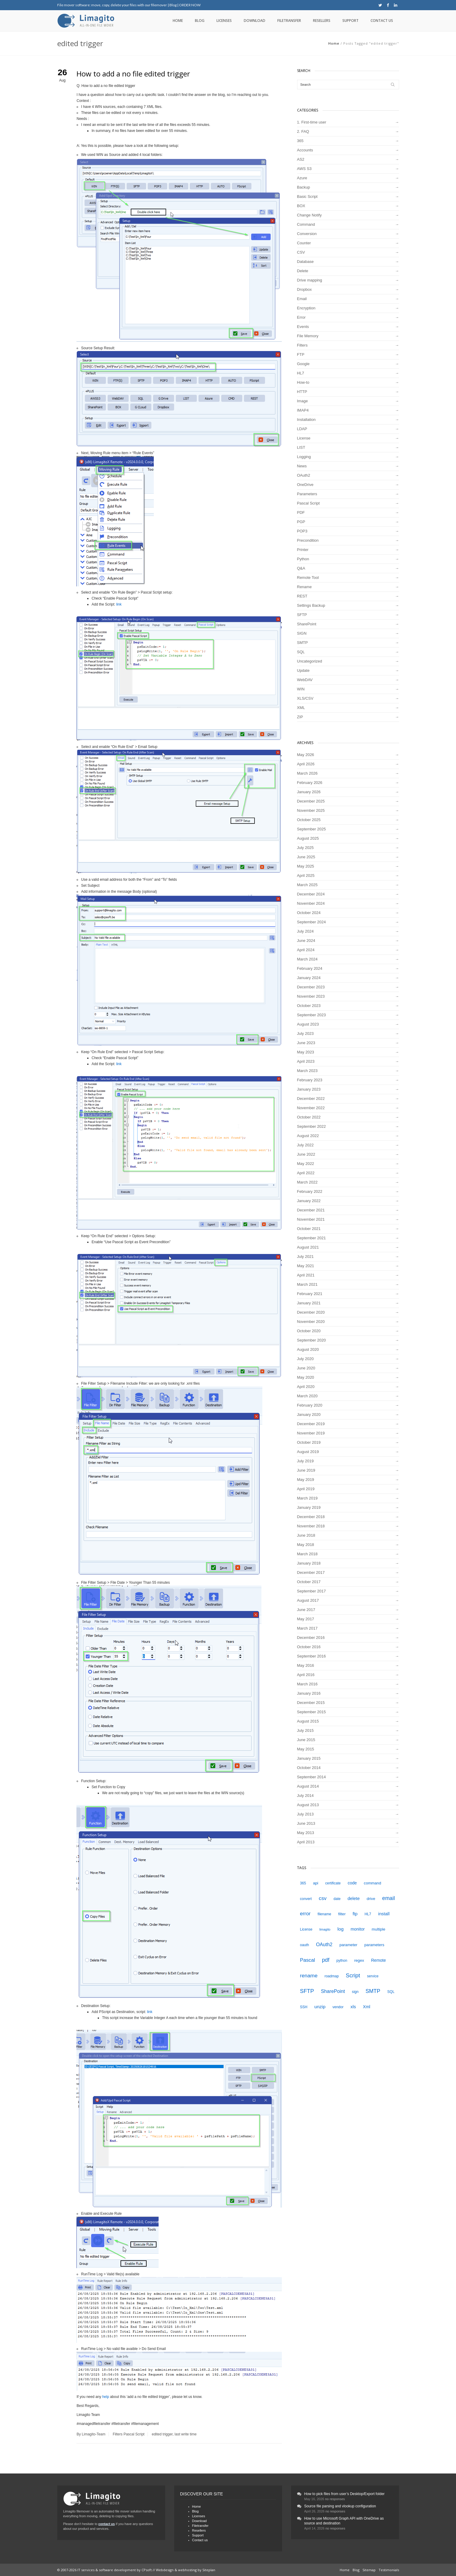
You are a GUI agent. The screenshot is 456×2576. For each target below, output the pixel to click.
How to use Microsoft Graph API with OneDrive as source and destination (344, 2520)
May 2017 (305, 1619)
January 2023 (309, 1089)
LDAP (302, 429)
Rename (304, 587)
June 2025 (306, 857)
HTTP (302, 391)
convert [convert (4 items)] (306, 1899)
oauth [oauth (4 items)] (304, 1945)
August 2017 (308, 1600)
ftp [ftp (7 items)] (355, 1913)
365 (300, 140)
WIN (301, 689)
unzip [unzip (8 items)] (320, 2006)
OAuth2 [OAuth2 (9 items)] (324, 1944)
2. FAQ (303, 131)
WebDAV (305, 680)
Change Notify (309, 215)
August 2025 (308, 838)
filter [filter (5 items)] (342, 1914)
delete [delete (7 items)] (353, 1898)
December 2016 (311, 1637)
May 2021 (305, 1266)
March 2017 (307, 1628)
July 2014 (305, 1795)
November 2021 (311, 1219)
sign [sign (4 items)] (355, 1992)
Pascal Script (134, 2434)
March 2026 (307, 773)
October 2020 (309, 1331)
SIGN (302, 633)
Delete (302, 271)
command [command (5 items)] (372, 1883)
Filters (118, 2434)
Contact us (382, 20)
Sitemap (369, 2570)
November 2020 (311, 1321)
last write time (185, 2434)
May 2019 (305, 1479)
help (105, 2397)
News (302, 466)
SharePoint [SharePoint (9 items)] (333, 1991)
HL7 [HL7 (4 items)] (368, 1914)
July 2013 (305, 1814)
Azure (302, 178)
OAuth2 (303, 475)
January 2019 (309, 1507)
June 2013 (306, 1823)
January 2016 (309, 1693)
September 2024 (311, 922)
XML (301, 707)
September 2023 (311, 1015)
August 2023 (308, 1024)
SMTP (302, 642)
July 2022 (305, 1145)
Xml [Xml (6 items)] (366, 2006)
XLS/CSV (305, 698)
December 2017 (311, 1572)
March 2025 (307, 885)
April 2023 (306, 1061)
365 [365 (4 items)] (303, 1883)
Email (302, 298)
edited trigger (162, 2434)
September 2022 (311, 1126)
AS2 (301, 159)
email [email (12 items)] (388, 1898)
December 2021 (311, 1210)
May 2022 (305, 1163)
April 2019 (306, 1489)
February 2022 (310, 1191)
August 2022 (308, 1135)
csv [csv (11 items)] (322, 1898)
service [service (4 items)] (372, 1976)
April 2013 (306, 1842)
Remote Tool (308, 577)
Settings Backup (311, 605)
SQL (301, 652)
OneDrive (305, 484)
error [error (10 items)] (305, 1913)
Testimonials (389, 2570)
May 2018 (305, 1544)
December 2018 (311, 1516)
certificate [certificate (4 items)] (333, 1883)
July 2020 (305, 1358)
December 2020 (311, 1312)
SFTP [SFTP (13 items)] (307, 1991)
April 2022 (306, 1173)
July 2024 (305, 931)
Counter (304, 243)
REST (302, 596)
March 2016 (307, 1684)
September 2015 (311, 1712)
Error (301, 317)
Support (350, 20)
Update (303, 670)
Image (302, 401)
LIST (301, 447)
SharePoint (306, 624)
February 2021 (310, 1293)
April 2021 (306, 1275)
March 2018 (307, 1554)
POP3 (302, 531)
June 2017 (306, 1609)
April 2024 (306, 950)
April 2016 (306, 1674)
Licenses (224, 20)
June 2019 (306, 1470)
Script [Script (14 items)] (353, 1975)
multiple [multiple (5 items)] (378, 1929)
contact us (106, 2524)
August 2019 (308, 1451)
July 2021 (305, 1256)
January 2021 (309, 1303)
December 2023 (311, 987)
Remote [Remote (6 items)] (378, 1960)
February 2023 (310, 1080)
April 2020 (306, 1386)
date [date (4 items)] (337, 1899)
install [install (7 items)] (383, 1913)
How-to (303, 382)
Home (178, 20)
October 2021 (309, 1228)
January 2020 (309, 1414)
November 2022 (311, 1108)
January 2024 (309, 977)
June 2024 (306, 940)
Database (305, 261)
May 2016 (305, 1665)
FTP (301, 354)
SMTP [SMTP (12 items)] (372, 1991)
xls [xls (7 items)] (353, 2006)
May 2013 (305, 1832)
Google (303, 364)
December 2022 (311, 1098)
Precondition (308, 540)
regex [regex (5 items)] (359, 1960)
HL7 (300, 373)
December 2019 (311, 1424)
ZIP (300, 717)
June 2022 (306, 1154)
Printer (302, 549)
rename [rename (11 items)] (309, 1976)
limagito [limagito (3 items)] (324, 1929)
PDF (301, 512)
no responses (335, 2499)
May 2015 (305, 1749)
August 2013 (308, 1805)
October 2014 (309, 1767)
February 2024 (310, 968)
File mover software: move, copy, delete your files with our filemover (112, 5)
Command (306, 224)
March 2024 (307, 959)
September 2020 (311, 1340)
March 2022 (307, 1182)
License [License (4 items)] (306, 1929)
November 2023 (311, 996)
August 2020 (308, 1349)
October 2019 (309, 1442)
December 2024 (311, 894)
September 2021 (311, 1238)
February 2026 (310, 782)
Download (254, 20)
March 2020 (307, 1396)
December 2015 (311, 1702)
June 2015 (306, 1740)
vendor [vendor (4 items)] (338, 2007)
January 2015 (309, 1758)
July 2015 (305, 1730)
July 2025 (305, 847)
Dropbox (304, 289)
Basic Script (307, 196)
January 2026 (309, 792)
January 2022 (309, 1201)
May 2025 (305, 866)
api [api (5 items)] (315, 1883)
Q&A (301, 568)
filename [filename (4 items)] (324, 1914)
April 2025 (306, 875)
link (119, 604)
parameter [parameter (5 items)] (348, 1945)
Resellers (321, 20)
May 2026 (305, 754)
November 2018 (311, 1526)
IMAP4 (303, 410)
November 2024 (311, 903)
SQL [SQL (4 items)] (391, 1992)
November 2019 (311, 1433)
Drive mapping (309, 280)
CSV (301, 252)
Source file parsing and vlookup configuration (340, 2506)
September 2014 (311, 1777)
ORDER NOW (190, 5)
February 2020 (310, 1405)
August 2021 (308, 1247)
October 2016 (309, 1647)
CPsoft (147, 2570)
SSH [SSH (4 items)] (304, 2007)
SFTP (302, 614)
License (304, 438)
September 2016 (311, 1656)
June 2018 (306, 1535)
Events (303, 326)
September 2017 (311, 1591)
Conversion (307, 233)
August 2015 (308, 1721)
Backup (303, 187)
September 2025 (311, 829)
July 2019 (305, 1461)
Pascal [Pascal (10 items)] (307, 1960)
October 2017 (309, 1582)
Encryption (306, 308)
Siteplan (208, 2570)
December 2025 (311, 801)
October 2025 (309, 819)
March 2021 (307, 1284)
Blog (173, 5)
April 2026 (306, 764)
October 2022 (309, 1117)
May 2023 (305, 1052)
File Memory (308, 336)
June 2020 (306, 1368)
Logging (304, 456)
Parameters (307, 494)
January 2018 (309, 1563)
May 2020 (305, 1377)
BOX (301, 206)
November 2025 (311, 810)
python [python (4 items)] (341, 1960)
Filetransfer (289, 20)
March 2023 (307, 1070)
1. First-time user (311, 122)
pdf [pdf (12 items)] (325, 1960)
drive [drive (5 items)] (371, 1898)
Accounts (305, 150)
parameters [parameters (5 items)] (374, 1945)
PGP (301, 522)
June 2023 (306, 1043)
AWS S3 (304, 168)
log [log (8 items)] (340, 1928)
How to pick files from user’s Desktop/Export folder (344, 2494)
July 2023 (305, 1033)
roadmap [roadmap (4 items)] (331, 1976)
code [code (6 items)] (352, 1883)
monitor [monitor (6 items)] (357, 1929)
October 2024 (309, 912)
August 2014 (308, 1786)
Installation (306, 419)
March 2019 (307, 1498)
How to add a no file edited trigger (133, 74)
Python (303, 559)
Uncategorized (309, 661)
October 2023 (309, 1005)
